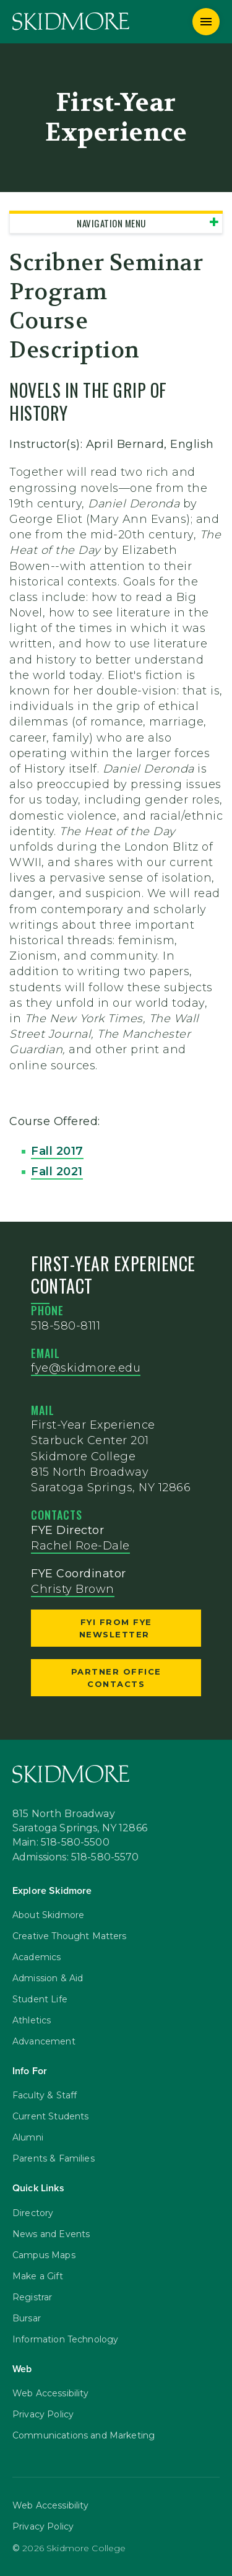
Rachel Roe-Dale (80, 1546)
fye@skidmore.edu (85, 1368)
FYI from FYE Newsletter (116, 1628)
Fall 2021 (57, 1171)
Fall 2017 (57, 1151)
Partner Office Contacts (116, 1678)
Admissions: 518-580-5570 (75, 1858)
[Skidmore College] (70, 21)
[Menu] (206, 21)
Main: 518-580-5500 (61, 1843)
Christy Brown (72, 1589)
